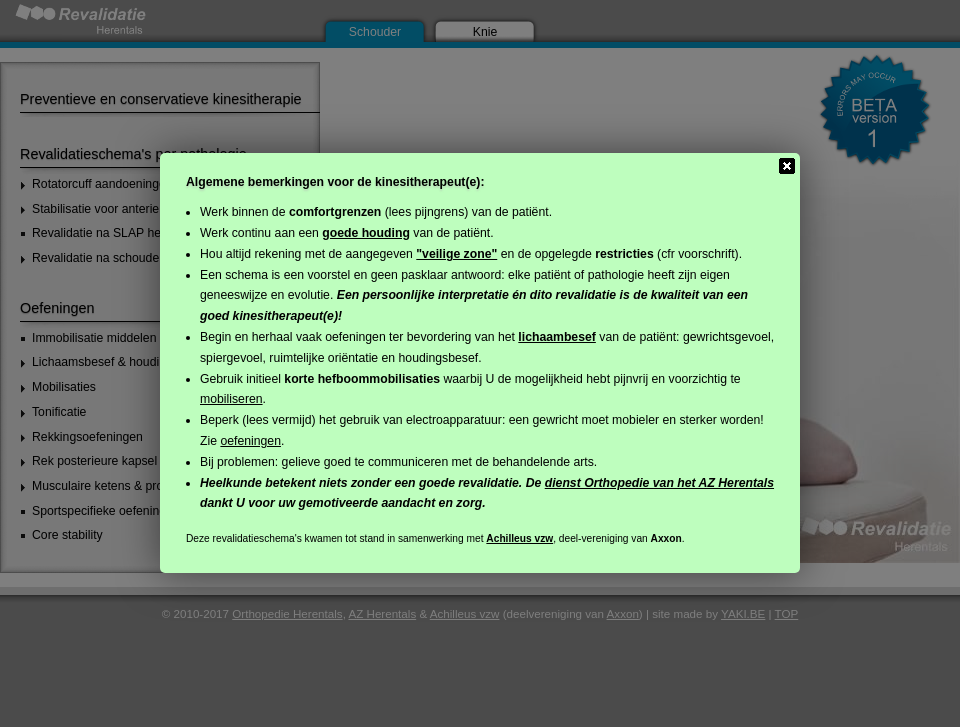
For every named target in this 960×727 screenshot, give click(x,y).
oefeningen (250, 441)
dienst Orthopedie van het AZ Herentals (659, 483)
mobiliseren (231, 399)
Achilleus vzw (519, 538)
